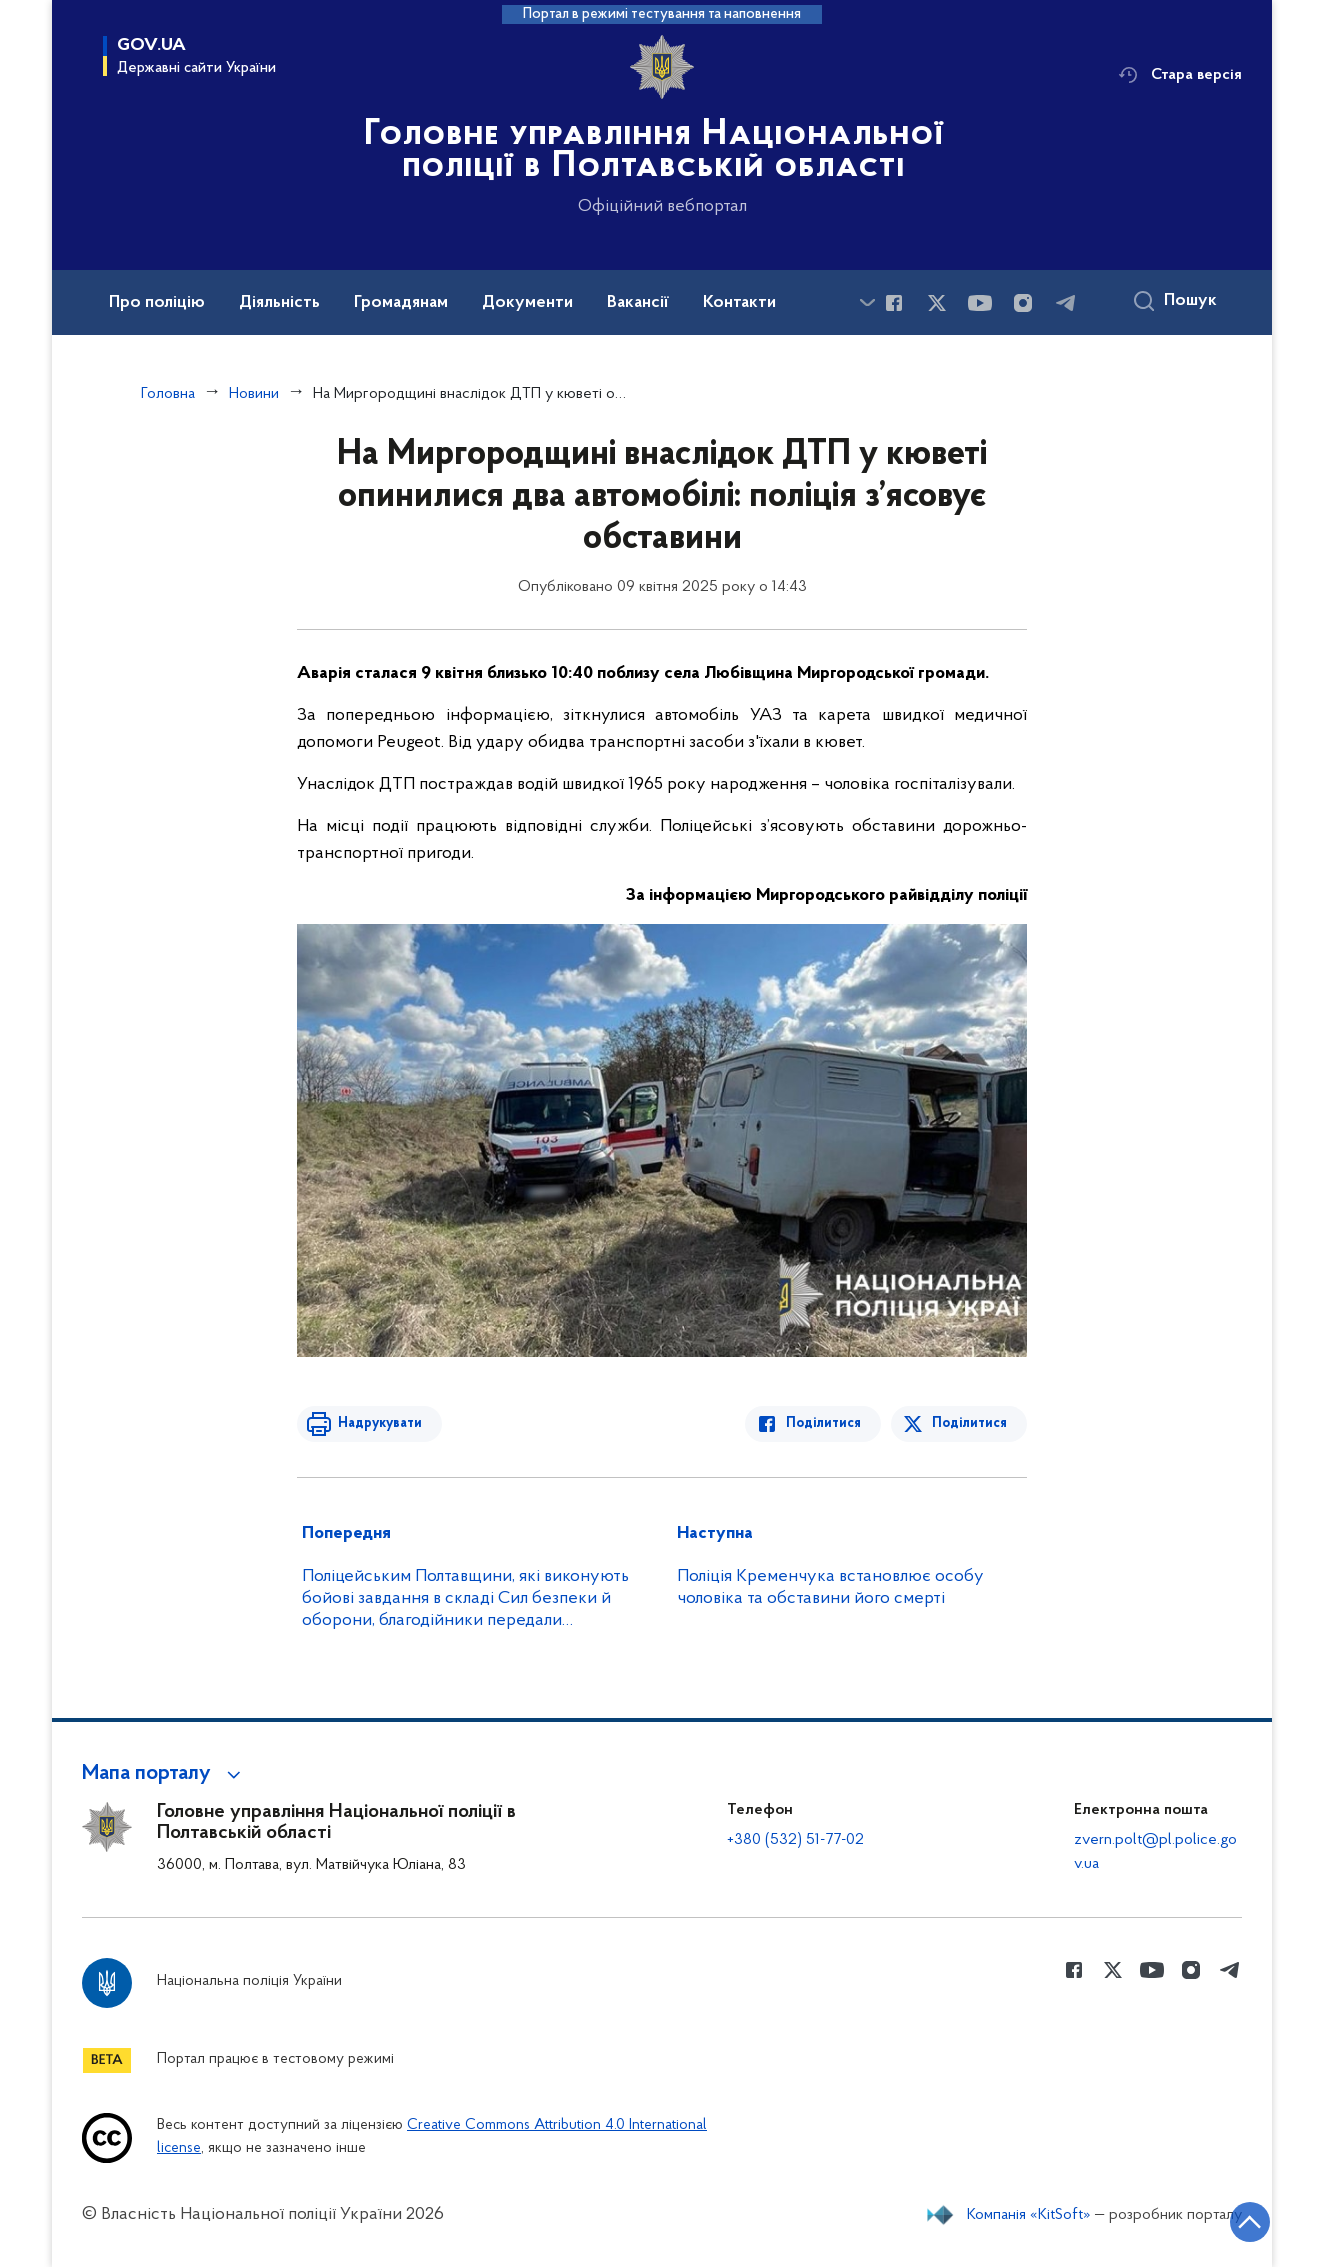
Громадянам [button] (401, 303)
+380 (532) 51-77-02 (795, 1840)
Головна (168, 394)
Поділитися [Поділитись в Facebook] (824, 1423)
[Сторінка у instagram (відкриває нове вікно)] (1023, 303)
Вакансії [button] (638, 303)
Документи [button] (527, 303)
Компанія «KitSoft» (1029, 2215)
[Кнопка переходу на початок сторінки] (1249, 2222)
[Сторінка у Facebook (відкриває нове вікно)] (894, 303)
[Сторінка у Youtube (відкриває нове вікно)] (980, 303)
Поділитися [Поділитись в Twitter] (969, 1423)
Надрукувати (379, 1423)
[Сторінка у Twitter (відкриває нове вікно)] (937, 303)
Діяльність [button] (279, 303)
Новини (254, 394)
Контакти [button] (739, 303)
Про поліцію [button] (157, 303)
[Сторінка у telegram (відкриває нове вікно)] (1066, 303)
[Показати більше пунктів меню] (867, 302)
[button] (164, 1774)
